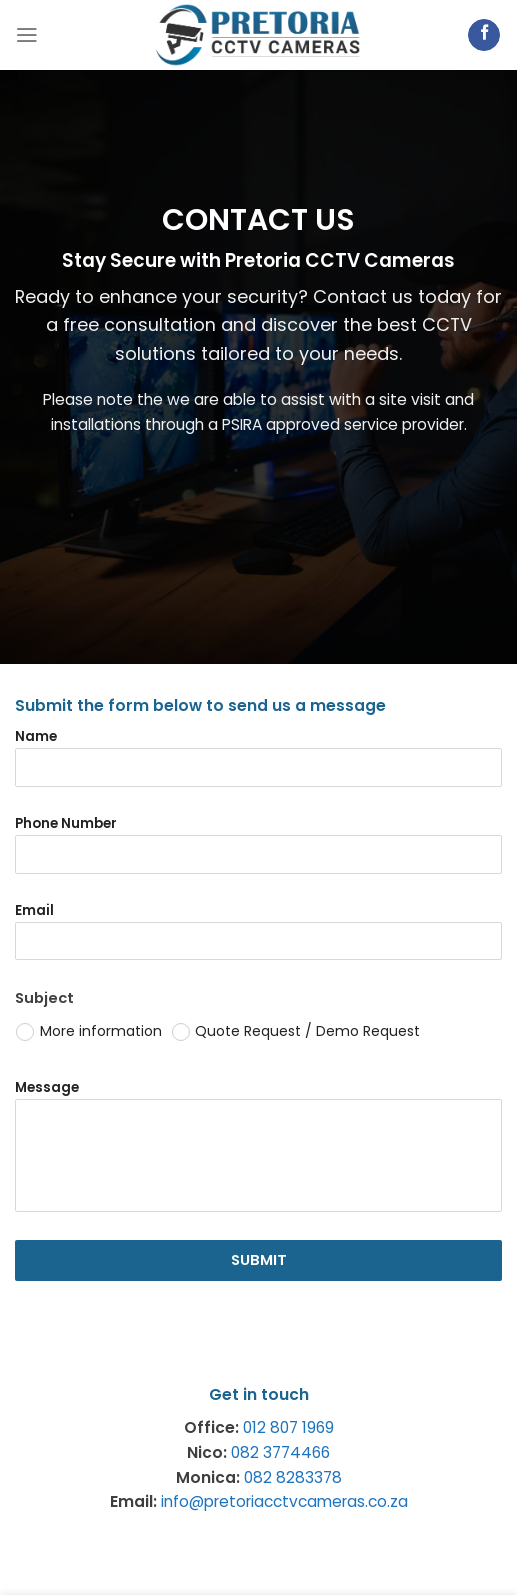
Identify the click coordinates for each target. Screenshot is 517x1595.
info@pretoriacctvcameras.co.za (284, 1501)
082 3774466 (280, 1452)
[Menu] (27, 35)
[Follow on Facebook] (484, 35)
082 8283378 (293, 1477)
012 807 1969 (288, 1427)
